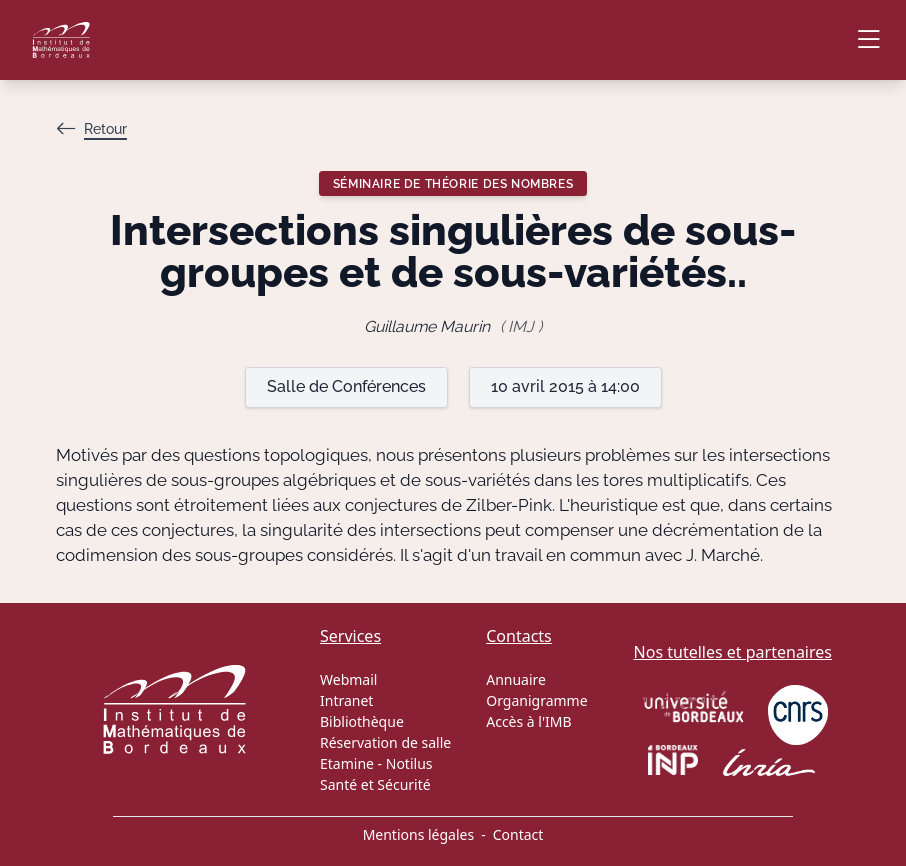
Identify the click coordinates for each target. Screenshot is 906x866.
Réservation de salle (385, 742)
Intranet (346, 700)
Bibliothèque (362, 721)
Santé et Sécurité (375, 784)
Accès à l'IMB (528, 721)
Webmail (348, 679)
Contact (518, 834)
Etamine (347, 763)
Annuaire (516, 679)
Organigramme (536, 700)
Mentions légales (419, 834)
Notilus (409, 763)
